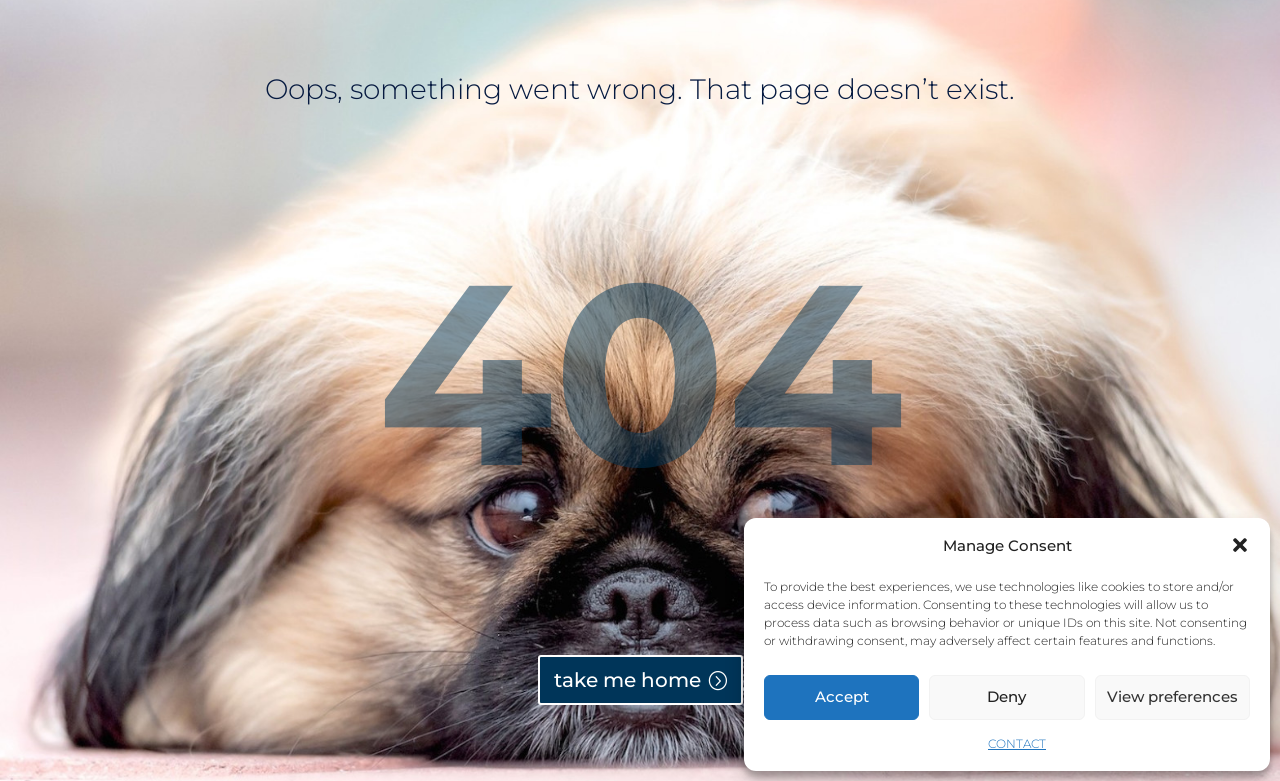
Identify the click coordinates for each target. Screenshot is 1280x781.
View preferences (1172, 696)
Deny (1006, 696)
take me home (627, 680)
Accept (842, 696)
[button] (1240, 545)
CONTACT (1017, 743)
